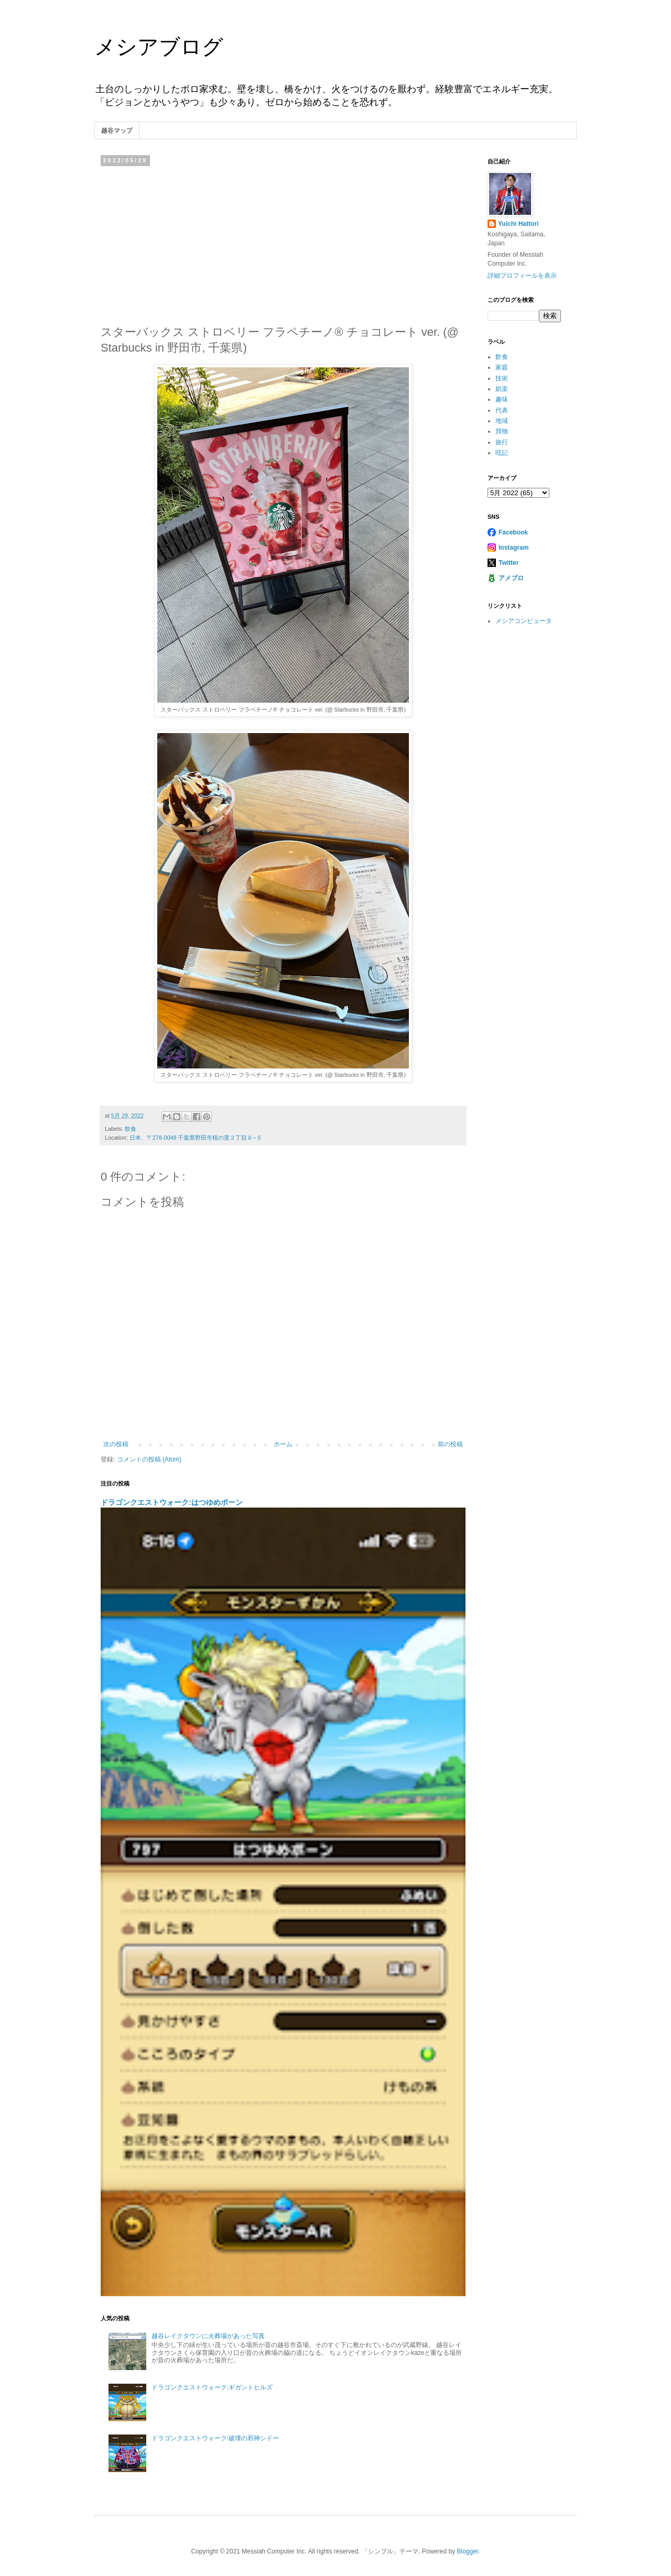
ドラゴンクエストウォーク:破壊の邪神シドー (215, 2438)
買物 (501, 431)
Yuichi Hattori (518, 223)
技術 (501, 378)
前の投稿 (450, 1444)
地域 (501, 420)
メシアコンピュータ (523, 621)
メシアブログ (158, 46)
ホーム (283, 1444)
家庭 (501, 367)
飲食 (130, 1129)
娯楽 (501, 388)
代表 (501, 410)
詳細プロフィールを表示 (522, 275)
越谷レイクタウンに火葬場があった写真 (208, 2336)
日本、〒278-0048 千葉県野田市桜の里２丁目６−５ (195, 1137)
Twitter (508, 562)
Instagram (513, 547)
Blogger (467, 2551)
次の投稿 (115, 1444)
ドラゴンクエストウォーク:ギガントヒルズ (212, 2387)
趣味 (501, 399)
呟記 (501, 452)
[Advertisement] (283, 242)
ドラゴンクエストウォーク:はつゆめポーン (172, 1502)
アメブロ (511, 578)
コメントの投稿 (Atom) (149, 1459)
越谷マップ (117, 130)
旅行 (501, 442)
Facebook (513, 532)
